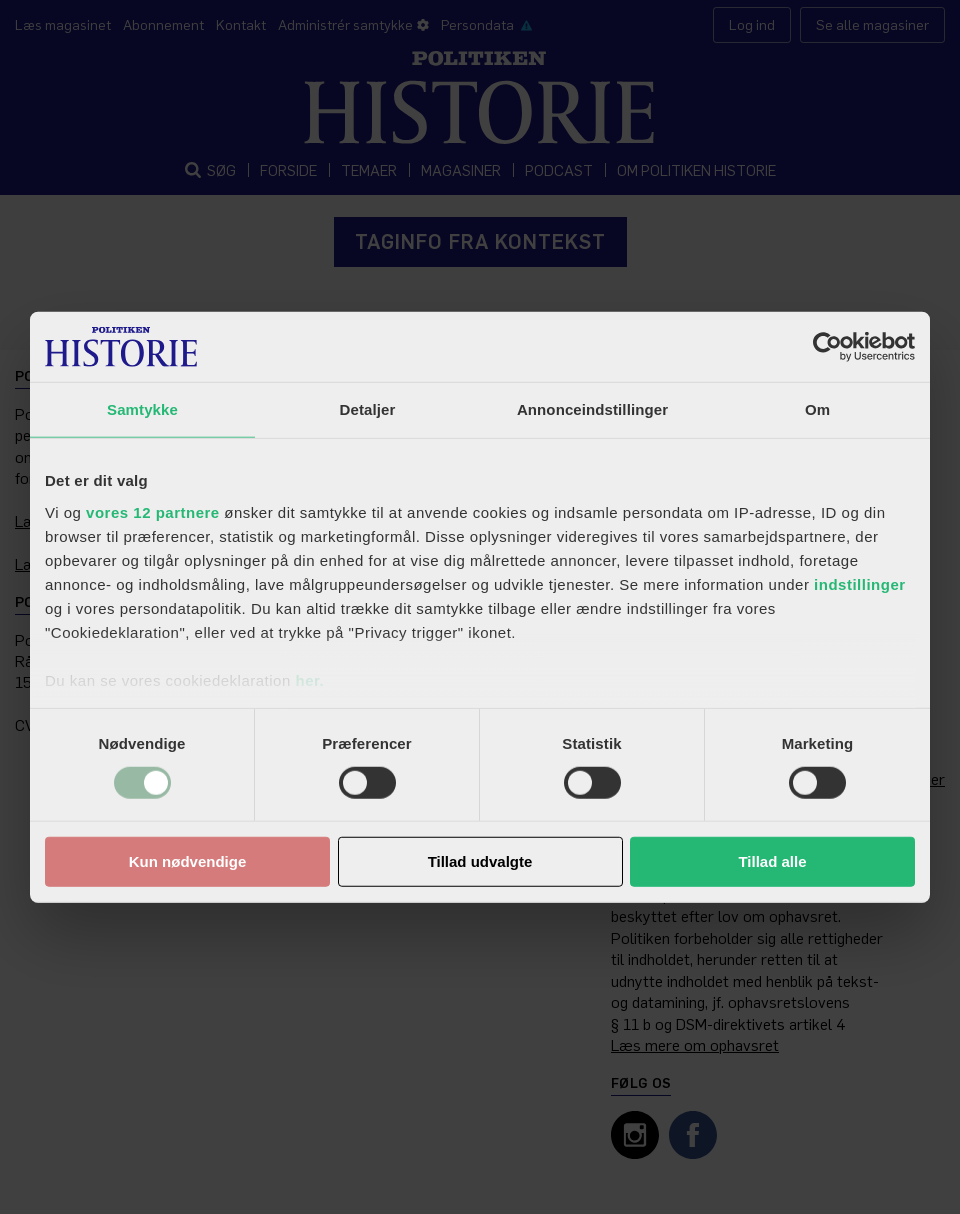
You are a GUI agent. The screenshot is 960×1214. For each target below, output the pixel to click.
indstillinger (860, 583)
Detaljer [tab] (368, 409)
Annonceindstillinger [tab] (592, 409)
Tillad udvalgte (480, 861)
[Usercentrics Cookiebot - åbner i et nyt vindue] (827, 347)
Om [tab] (817, 409)
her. (309, 679)
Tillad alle (772, 861)
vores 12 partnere (153, 511)
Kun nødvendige (188, 861)
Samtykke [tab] (142, 409)
